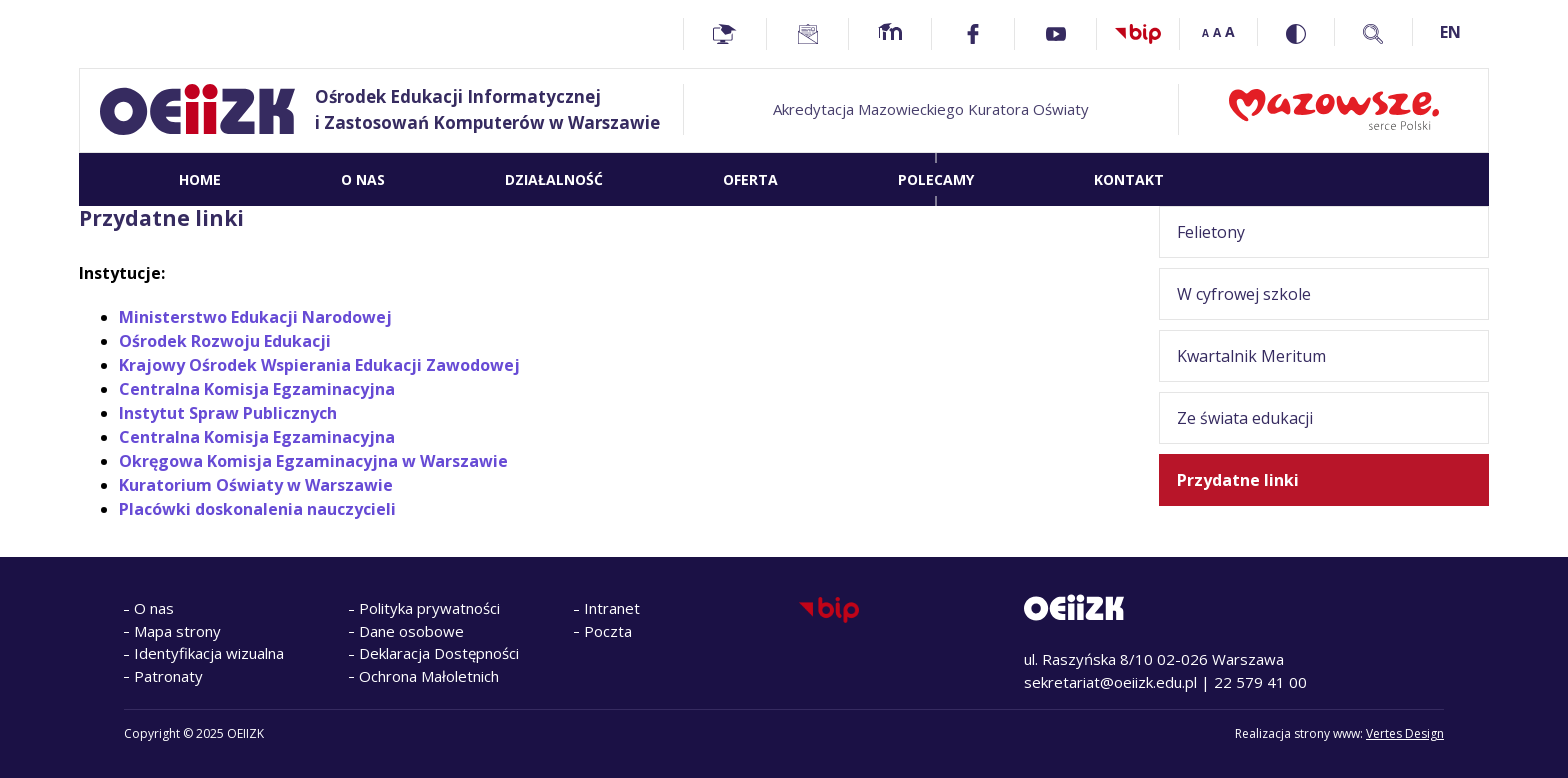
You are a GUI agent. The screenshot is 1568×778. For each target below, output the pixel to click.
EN (1450, 32)
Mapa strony (177, 631)
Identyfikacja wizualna (209, 653)
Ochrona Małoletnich (429, 676)
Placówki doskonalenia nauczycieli (257, 509)
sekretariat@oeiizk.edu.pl (1110, 682)
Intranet (612, 608)
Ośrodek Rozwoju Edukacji (225, 341)
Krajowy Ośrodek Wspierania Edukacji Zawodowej (319, 365)
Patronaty (168, 676)
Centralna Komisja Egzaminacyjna (257, 389)
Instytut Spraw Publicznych (228, 413)
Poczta (608, 631)
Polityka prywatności (429, 608)
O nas (154, 608)
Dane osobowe (411, 631)
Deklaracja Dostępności (439, 653)
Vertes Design (1405, 733)
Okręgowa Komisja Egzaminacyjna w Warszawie (313, 461)
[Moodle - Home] (890, 34)
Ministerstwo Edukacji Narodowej (255, 317)
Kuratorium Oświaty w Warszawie (256, 485)
